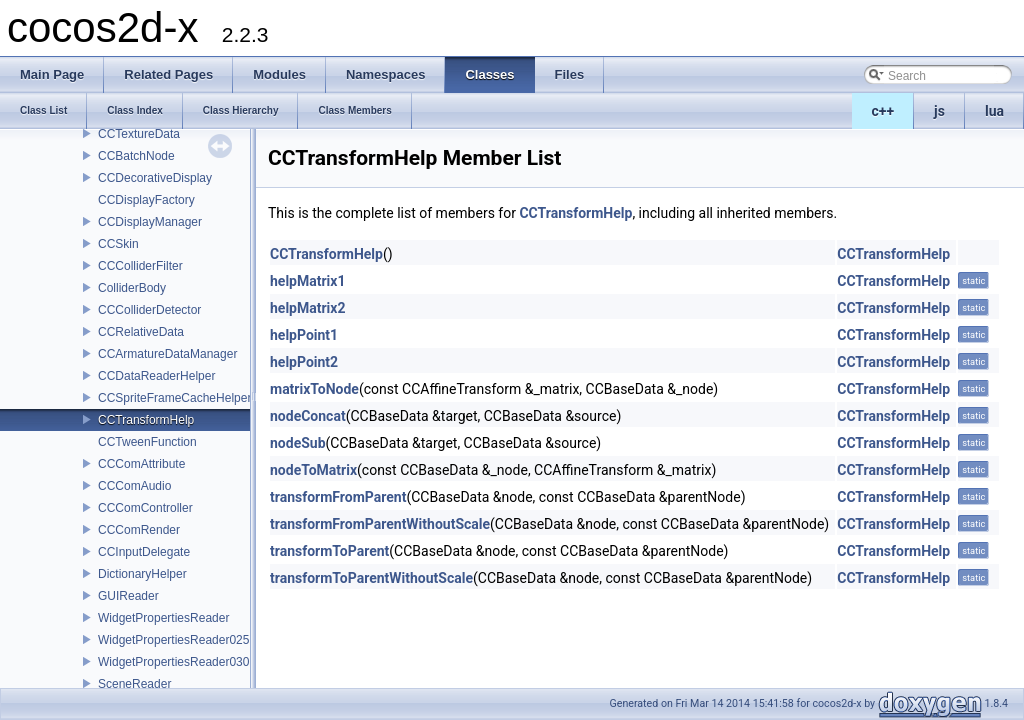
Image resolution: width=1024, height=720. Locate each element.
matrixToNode (314, 389)
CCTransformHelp (146, 420)
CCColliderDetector (149, 310)
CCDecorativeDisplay (155, 178)
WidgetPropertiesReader (163, 618)
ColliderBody (132, 288)
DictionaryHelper (142, 574)
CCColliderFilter (140, 266)
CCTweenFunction (147, 442)
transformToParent (329, 551)
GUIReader (128, 596)
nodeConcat (308, 416)
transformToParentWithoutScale (371, 578)
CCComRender (139, 530)
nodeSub (298, 443)
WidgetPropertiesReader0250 (177, 640)
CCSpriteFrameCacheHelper (174, 398)
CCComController (145, 508)
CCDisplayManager (150, 222)
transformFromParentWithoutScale (380, 524)
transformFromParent (338, 497)
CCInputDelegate (144, 552)
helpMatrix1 (307, 281)
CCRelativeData (141, 332)
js (939, 111)
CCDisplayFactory (146, 200)
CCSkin (118, 244)
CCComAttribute (141, 464)
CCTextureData (139, 134)
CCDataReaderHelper (156, 376)
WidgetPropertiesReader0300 (177, 662)
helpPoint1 (304, 335)
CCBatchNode (136, 156)
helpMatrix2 (307, 308)
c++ (883, 111)
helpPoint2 (304, 362)
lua (994, 111)
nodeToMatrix (313, 470)
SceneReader (134, 684)
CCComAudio (134, 486)
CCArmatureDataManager (167, 354)
